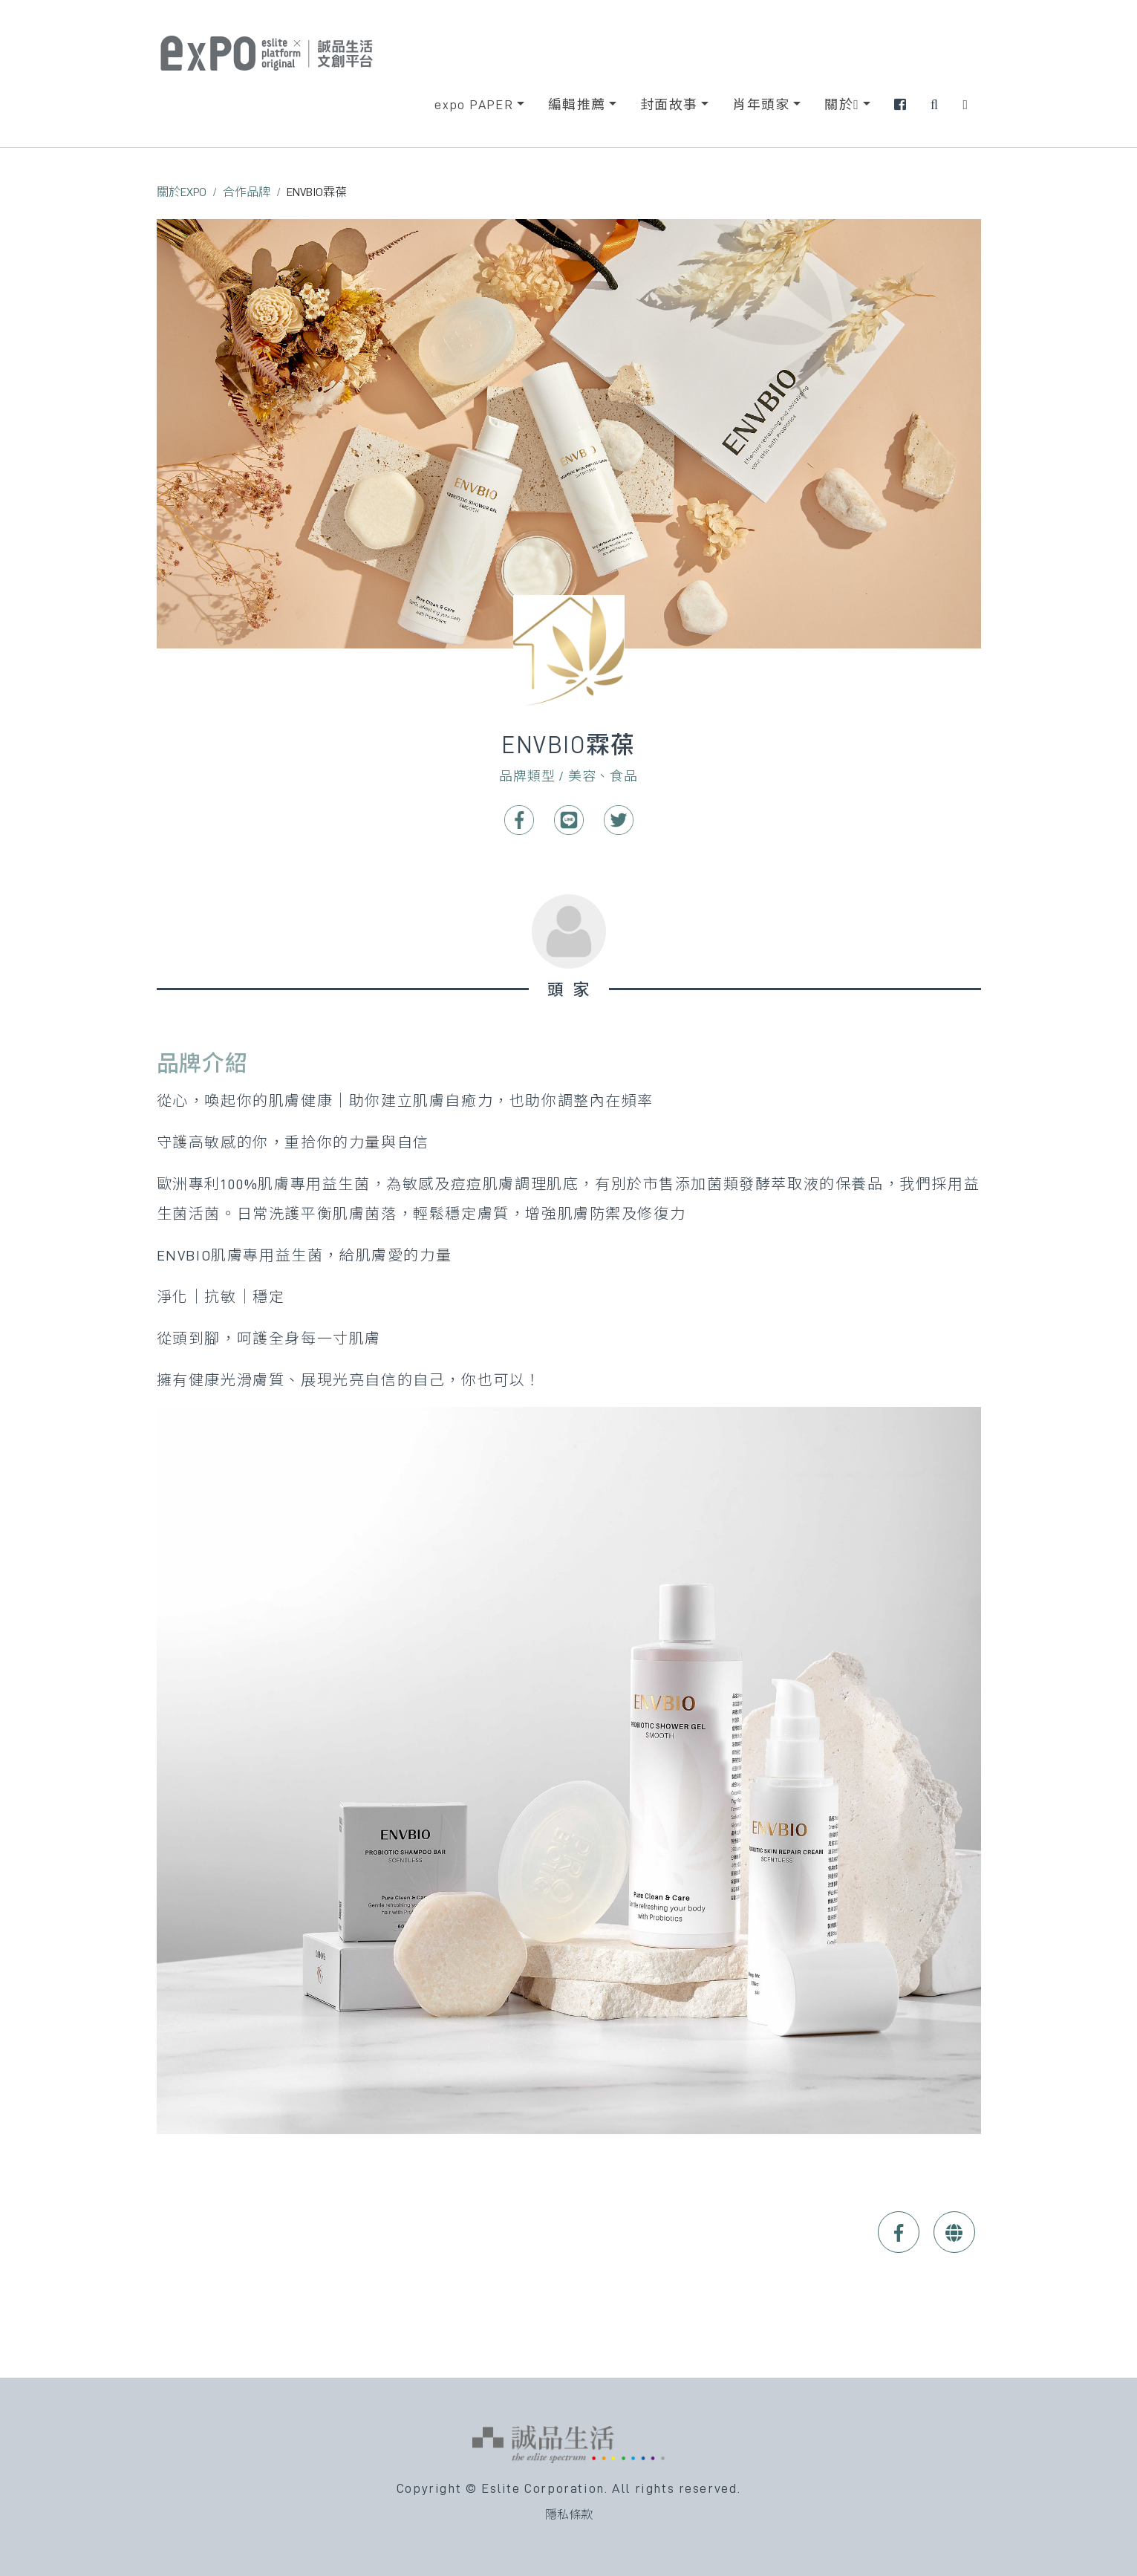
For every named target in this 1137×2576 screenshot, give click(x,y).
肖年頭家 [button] (761, 104)
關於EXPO (181, 192)
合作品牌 (246, 192)
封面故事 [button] (669, 104)
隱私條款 (569, 2515)
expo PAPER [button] (473, 104)
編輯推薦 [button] (577, 104)
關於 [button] (841, 104)
